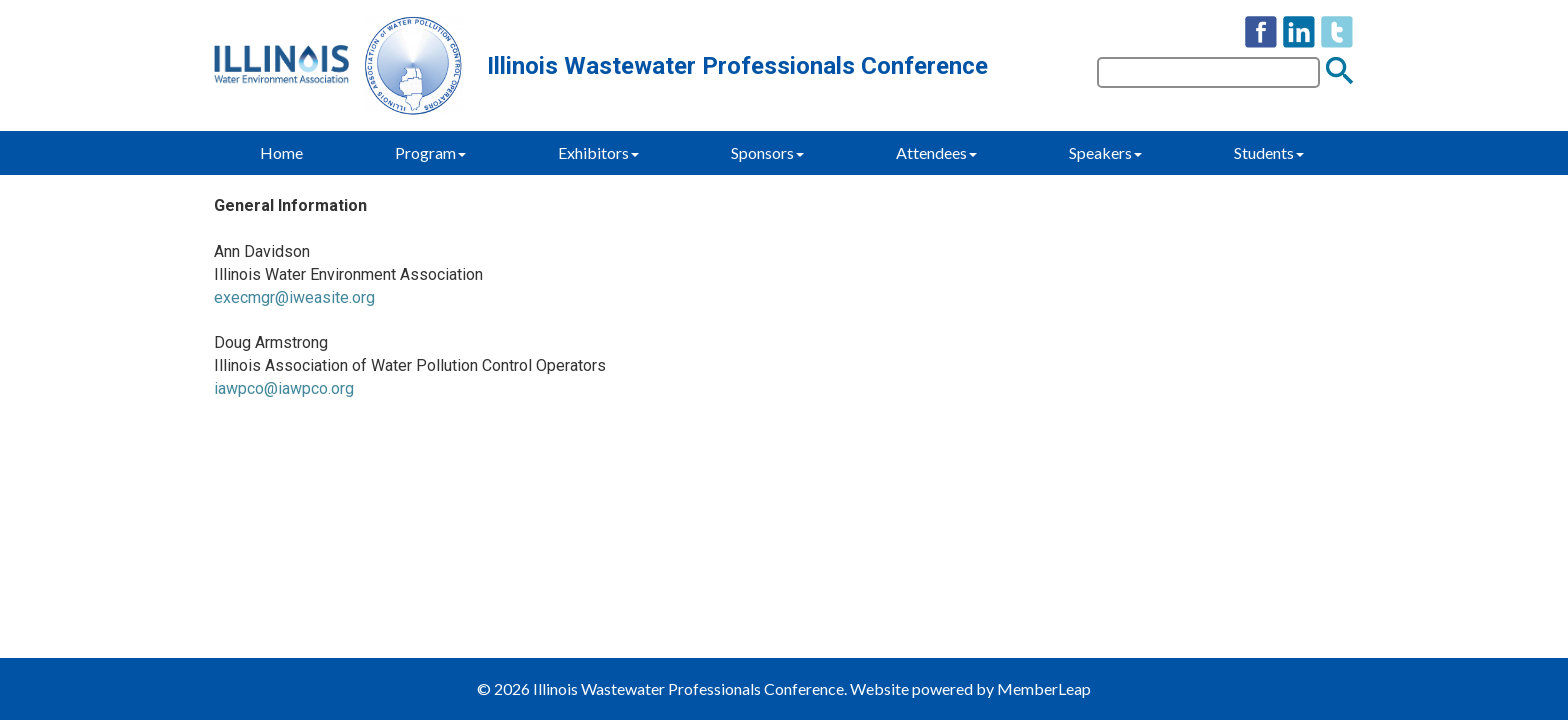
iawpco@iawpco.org (284, 388)
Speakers (1105, 152)
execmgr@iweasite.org (294, 297)
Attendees (936, 152)
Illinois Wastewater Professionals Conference (737, 66)
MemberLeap (1044, 688)
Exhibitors (598, 152)
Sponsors (767, 152)
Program (430, 152)
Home (281, 152)
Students (1269, 152)
